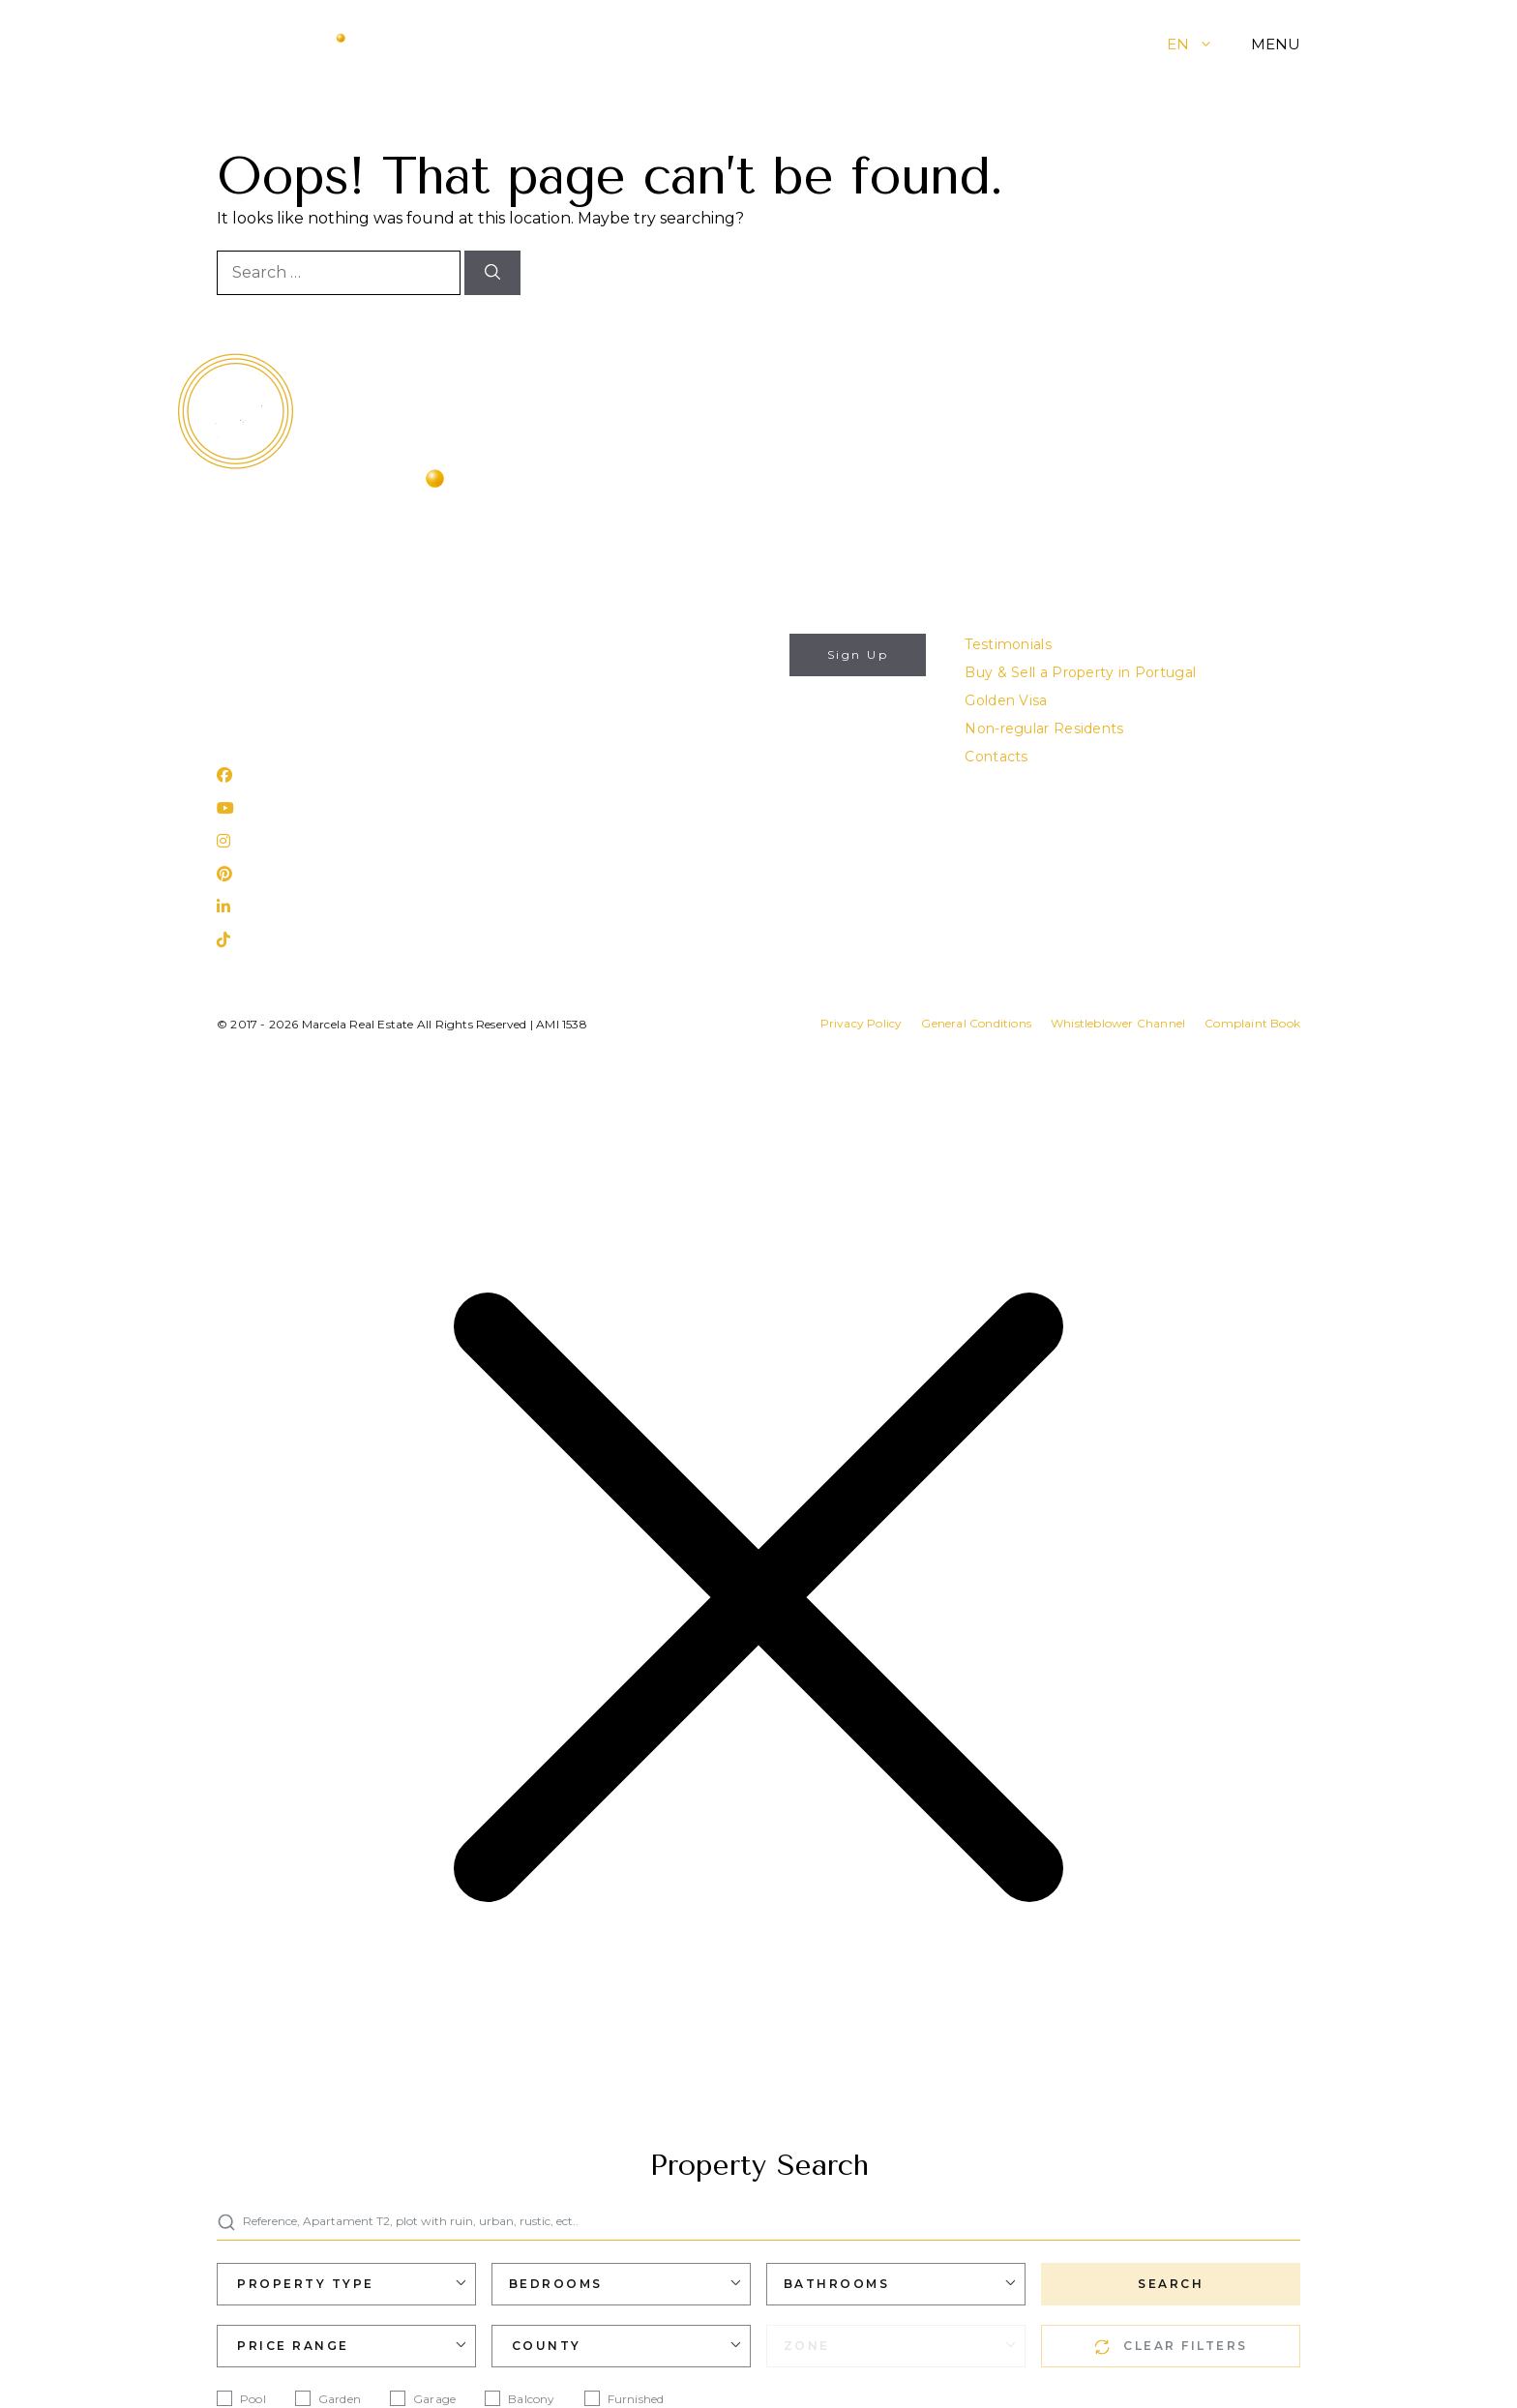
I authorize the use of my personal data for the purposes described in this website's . (687, 724)
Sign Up (858, 654)
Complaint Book (1252, 1023)
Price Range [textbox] (293, 2345)
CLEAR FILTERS (1171, 2346)
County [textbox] (546, 2345)
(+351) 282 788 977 (283, 672)
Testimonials (1008, 644)
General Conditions (976, 1023)
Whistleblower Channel (1118, 1023)
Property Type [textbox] (305, 2283)
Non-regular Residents (1044, 728)
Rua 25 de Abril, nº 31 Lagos (312, 723)
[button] (1220, 44)
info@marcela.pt (275, 644)
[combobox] (346, 2284)
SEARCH (1171, 2283)
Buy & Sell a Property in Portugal (1080, 672)
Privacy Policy (694, 747)
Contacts (996, 756)
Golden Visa (1006, 700)
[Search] (492, 273)
